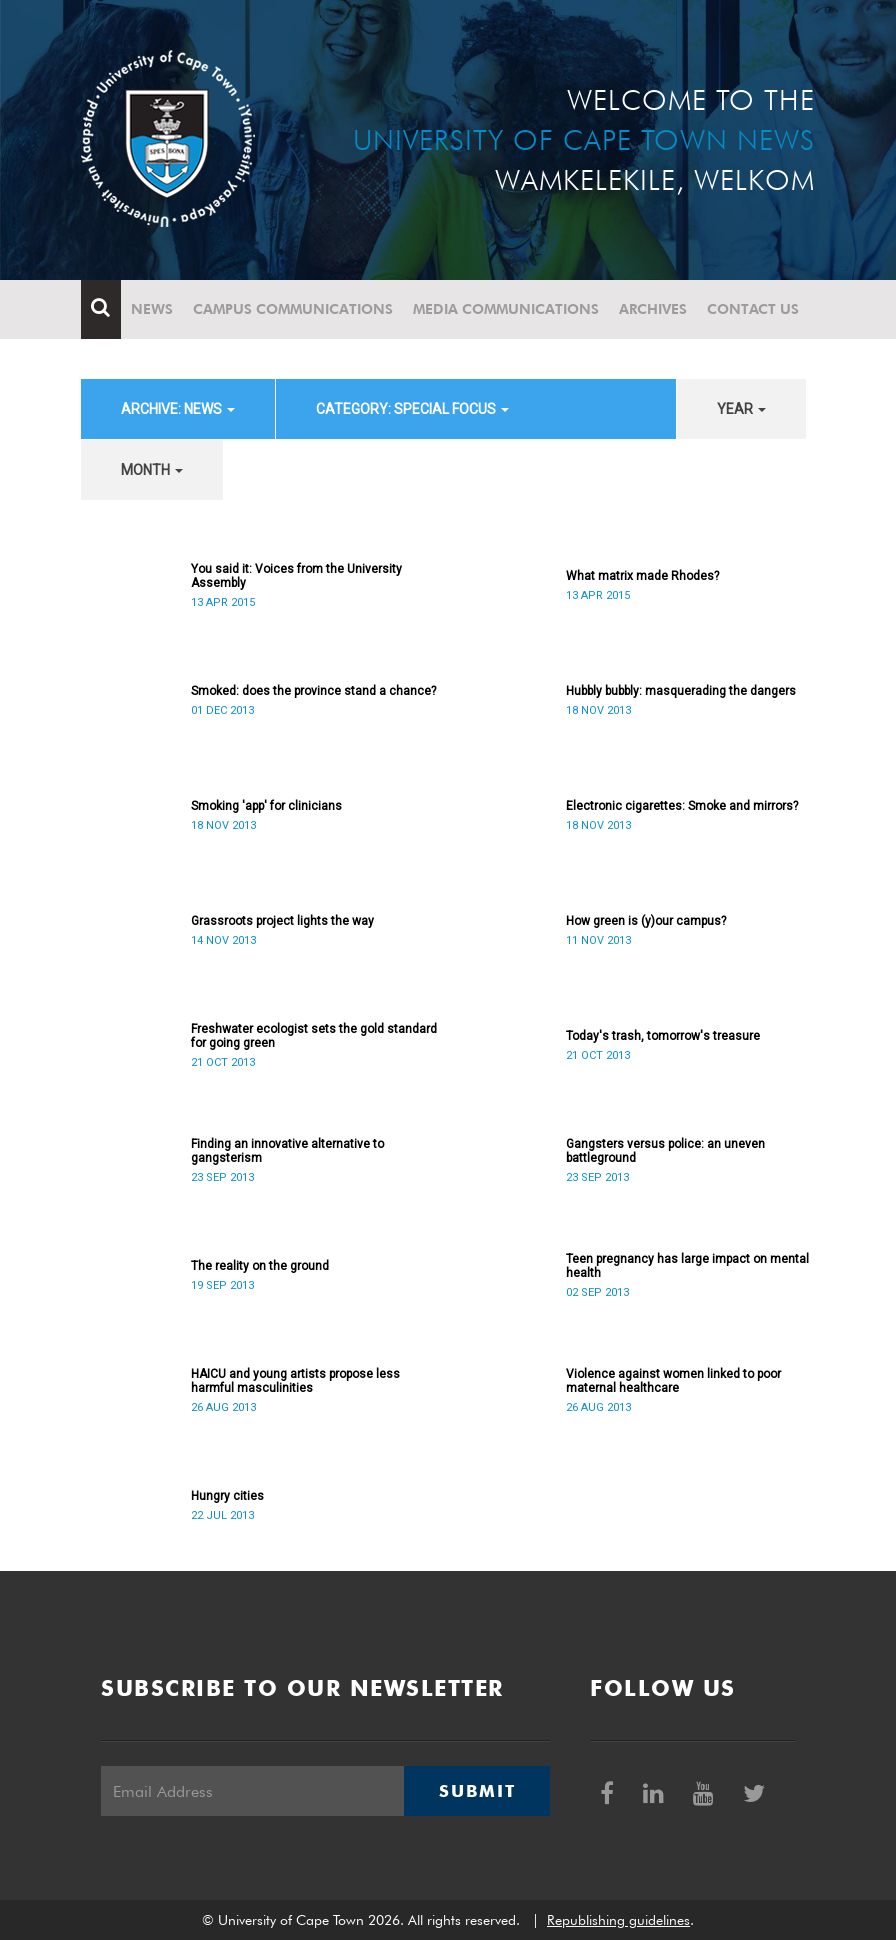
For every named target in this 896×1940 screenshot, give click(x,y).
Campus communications (293, 309)
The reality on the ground (260, 1266)
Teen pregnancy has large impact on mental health (687, 1266)
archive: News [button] (178, 409)
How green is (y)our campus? (646, 921)
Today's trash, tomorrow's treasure (663, 1036)
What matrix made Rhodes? (642, 576)
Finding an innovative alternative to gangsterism (287, 1151)
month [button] (152, 470)
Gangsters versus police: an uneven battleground (665, 1151)
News (152, 309)
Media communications (506, 309)
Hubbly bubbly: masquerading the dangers (681, 691)
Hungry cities (227, 1496)
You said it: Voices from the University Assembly (296, 576)
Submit (477, 1791)
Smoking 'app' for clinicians (266, 806)
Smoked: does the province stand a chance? (313, 691)
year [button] (741, 409)
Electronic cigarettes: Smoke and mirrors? (682, 806)
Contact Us (753, 309)
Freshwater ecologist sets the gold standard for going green (314, 1036)
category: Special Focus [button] (412, 409)
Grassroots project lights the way (282, 921)
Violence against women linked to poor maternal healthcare (673, 1381)
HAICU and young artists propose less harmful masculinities (295, 1381)
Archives (653, 309)
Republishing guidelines (618, 1920)
